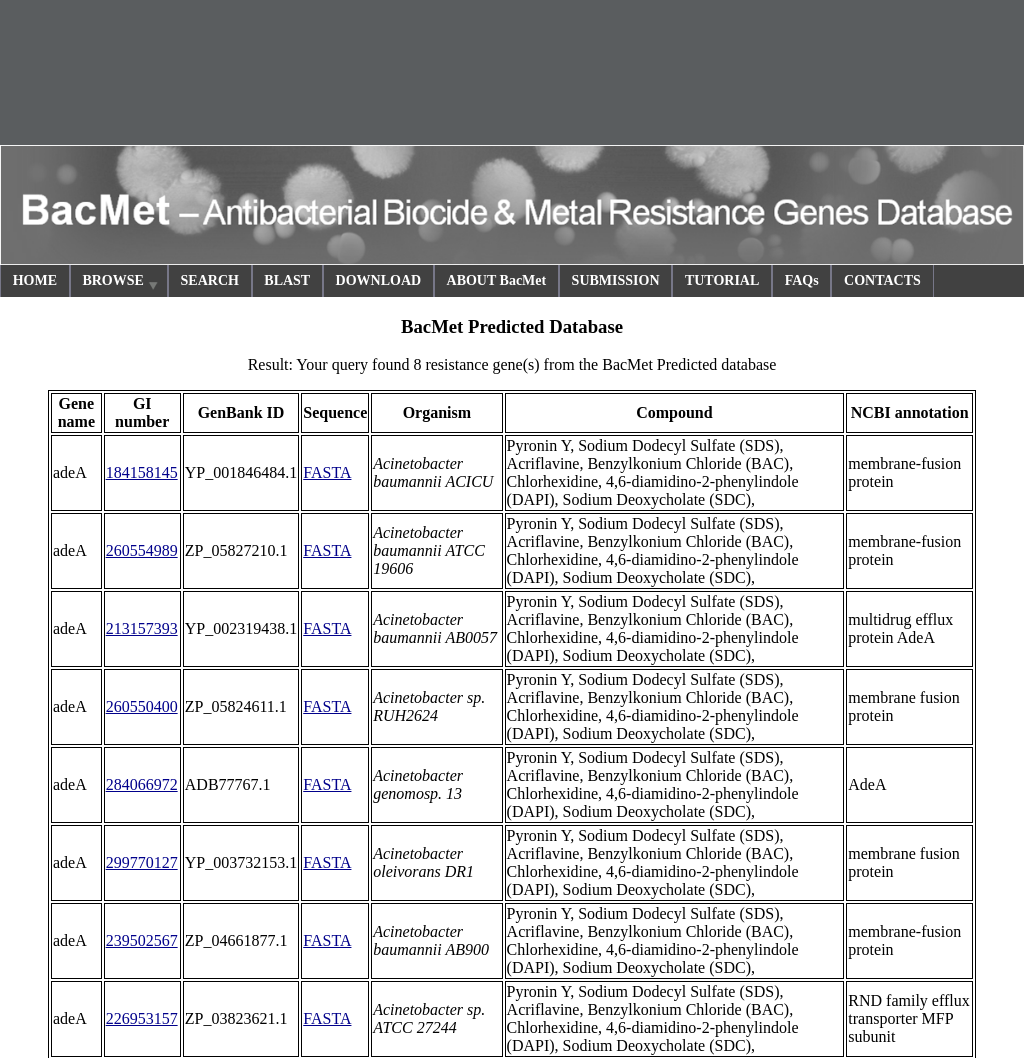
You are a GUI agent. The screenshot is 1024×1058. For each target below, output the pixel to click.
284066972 (142, 784)
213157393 (142, 628)
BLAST (287, 280)
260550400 (142, 706)
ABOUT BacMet (497, 280)
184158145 (142, 472)
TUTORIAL (722, 280)
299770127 (142, 862)
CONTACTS (882, 280)
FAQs (802, 280)
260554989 (142, 550)
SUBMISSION (616, 280)
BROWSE (121, 283)
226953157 (142, 1018)
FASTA (327, 472)
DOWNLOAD (379, 280)
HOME (35, 280)
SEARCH (210, 280)
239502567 (142, 940)
